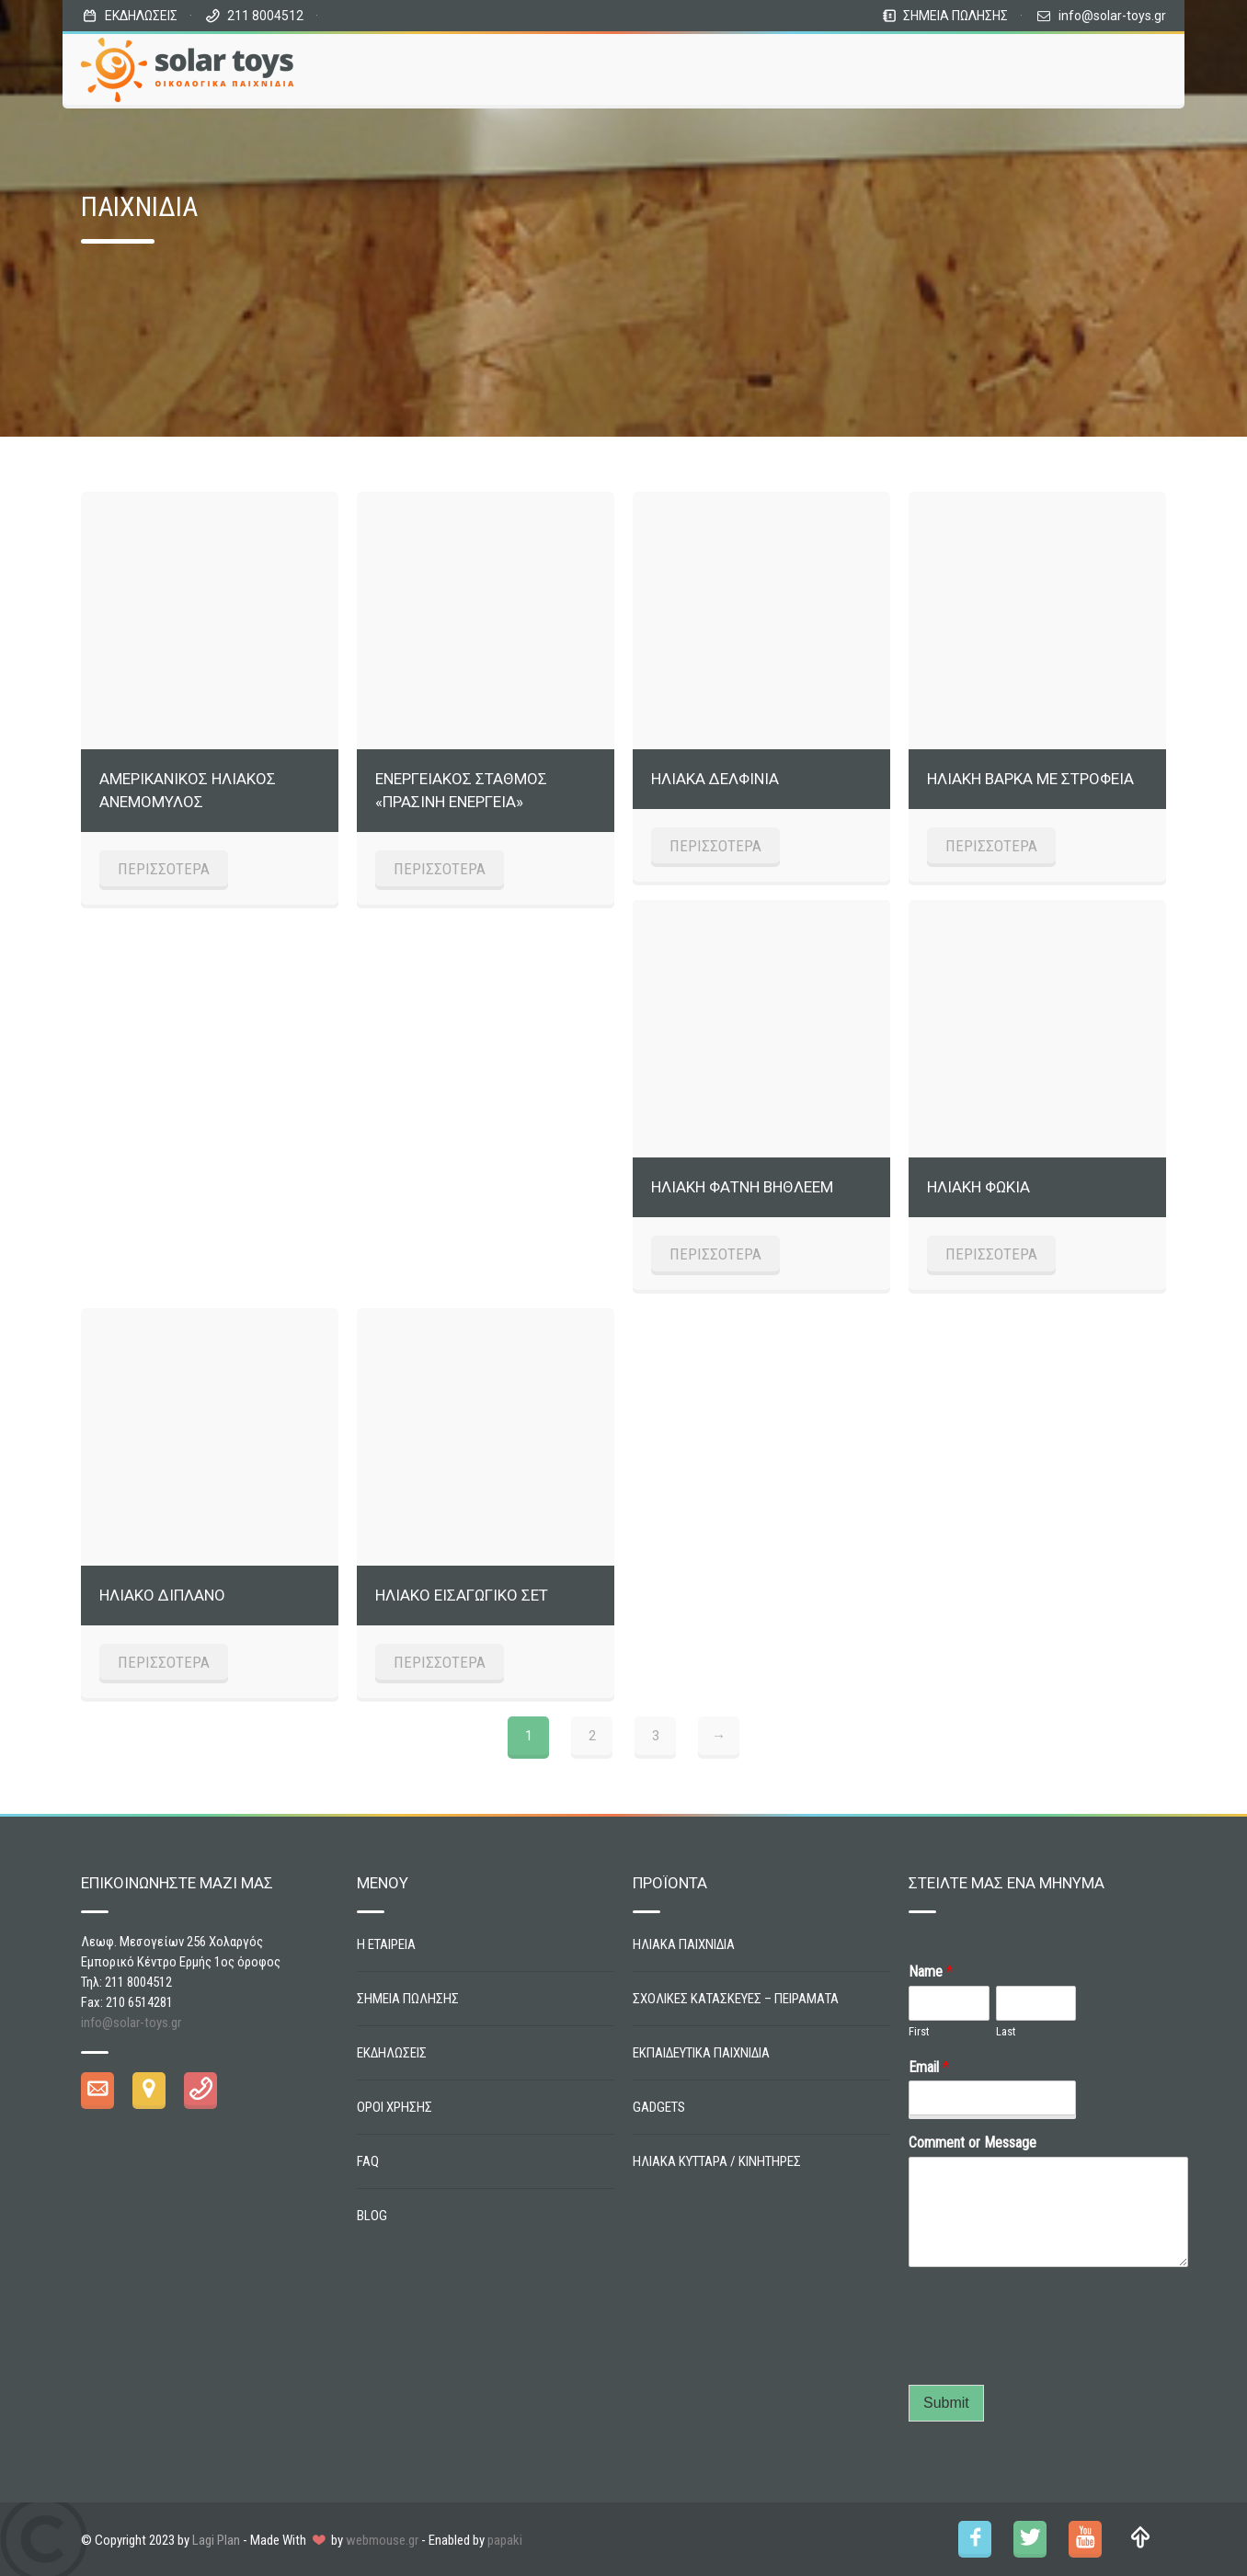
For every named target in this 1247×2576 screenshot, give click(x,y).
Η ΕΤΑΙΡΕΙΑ (386, 1944)
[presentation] (1048, 2354)
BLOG (372, 2215)
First (919, 2031)
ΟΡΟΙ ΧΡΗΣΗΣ (394, 2107)
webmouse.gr (382, 2540)
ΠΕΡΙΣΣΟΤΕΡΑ (164, 869)
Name (931, 1971)
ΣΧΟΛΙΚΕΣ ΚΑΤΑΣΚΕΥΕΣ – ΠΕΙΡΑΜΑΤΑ (736, 1998)
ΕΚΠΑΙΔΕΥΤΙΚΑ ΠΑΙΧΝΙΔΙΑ (701, 2053)
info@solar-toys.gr (1112, 15)
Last (1006, 2031)
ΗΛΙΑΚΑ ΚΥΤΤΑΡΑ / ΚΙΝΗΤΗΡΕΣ (717, 2161)
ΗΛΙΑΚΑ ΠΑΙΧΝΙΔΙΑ (684, 1944)
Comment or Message (972, 2142)
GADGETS (659, 2107)
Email (929, 2067)
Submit (946, 2403)
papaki (504, 2540)
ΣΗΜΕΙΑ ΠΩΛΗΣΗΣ (955, 15)
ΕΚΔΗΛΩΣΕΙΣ (141, 15)
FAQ (368, 2161)
